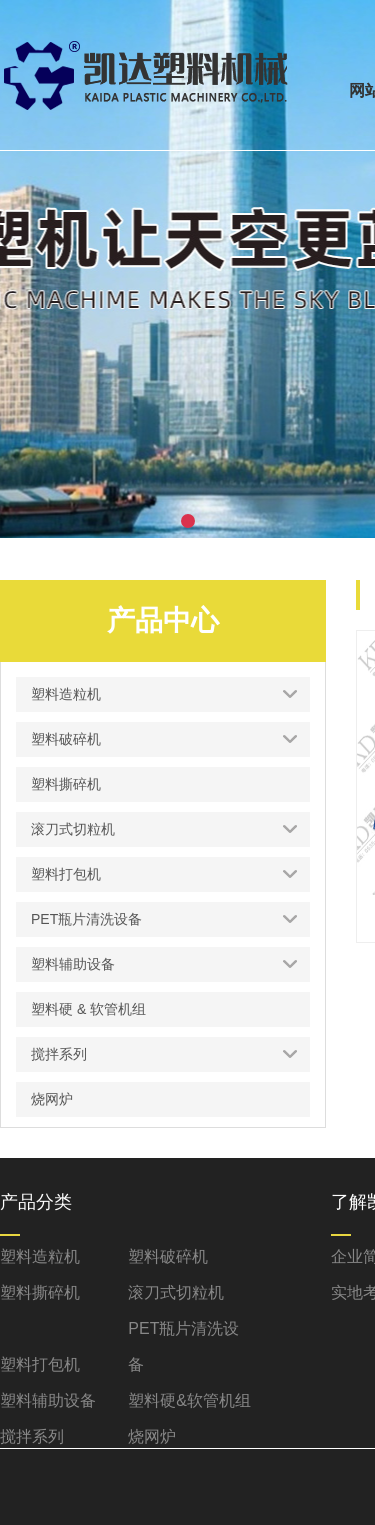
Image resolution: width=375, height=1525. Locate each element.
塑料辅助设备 (48, 1400)
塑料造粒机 (40, 1256)
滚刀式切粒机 (176, 1292)
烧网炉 (152, 1436)
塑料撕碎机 (40, 1292)
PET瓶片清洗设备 (183, 1346)
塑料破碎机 (168, 1256)
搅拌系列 (32, 1436)
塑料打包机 (40, 1364)
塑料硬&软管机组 (189, 1400)
